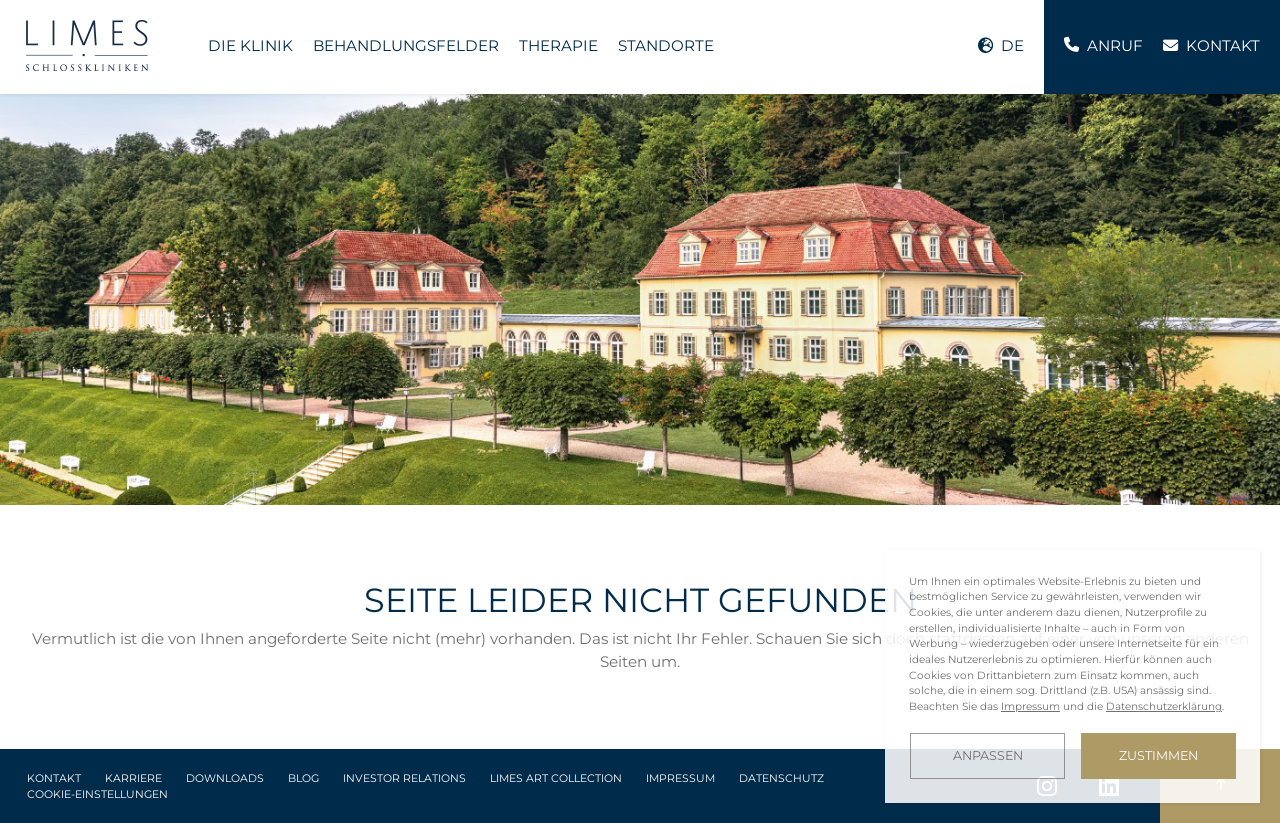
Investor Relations (404, 778)
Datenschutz (781, 778)
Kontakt (54, 778)
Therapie (558, 45)
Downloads (225, 778)
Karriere (133, 778)
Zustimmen (1158, 755)
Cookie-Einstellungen (97, 794)
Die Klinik (250, 45)
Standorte (666, 45)
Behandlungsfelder (406, 45)
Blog (303, 778)
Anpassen (988, 755)
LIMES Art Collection (556, 778)
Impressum (680, 778)
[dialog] (1072, 676)
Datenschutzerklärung (1164, 706)
